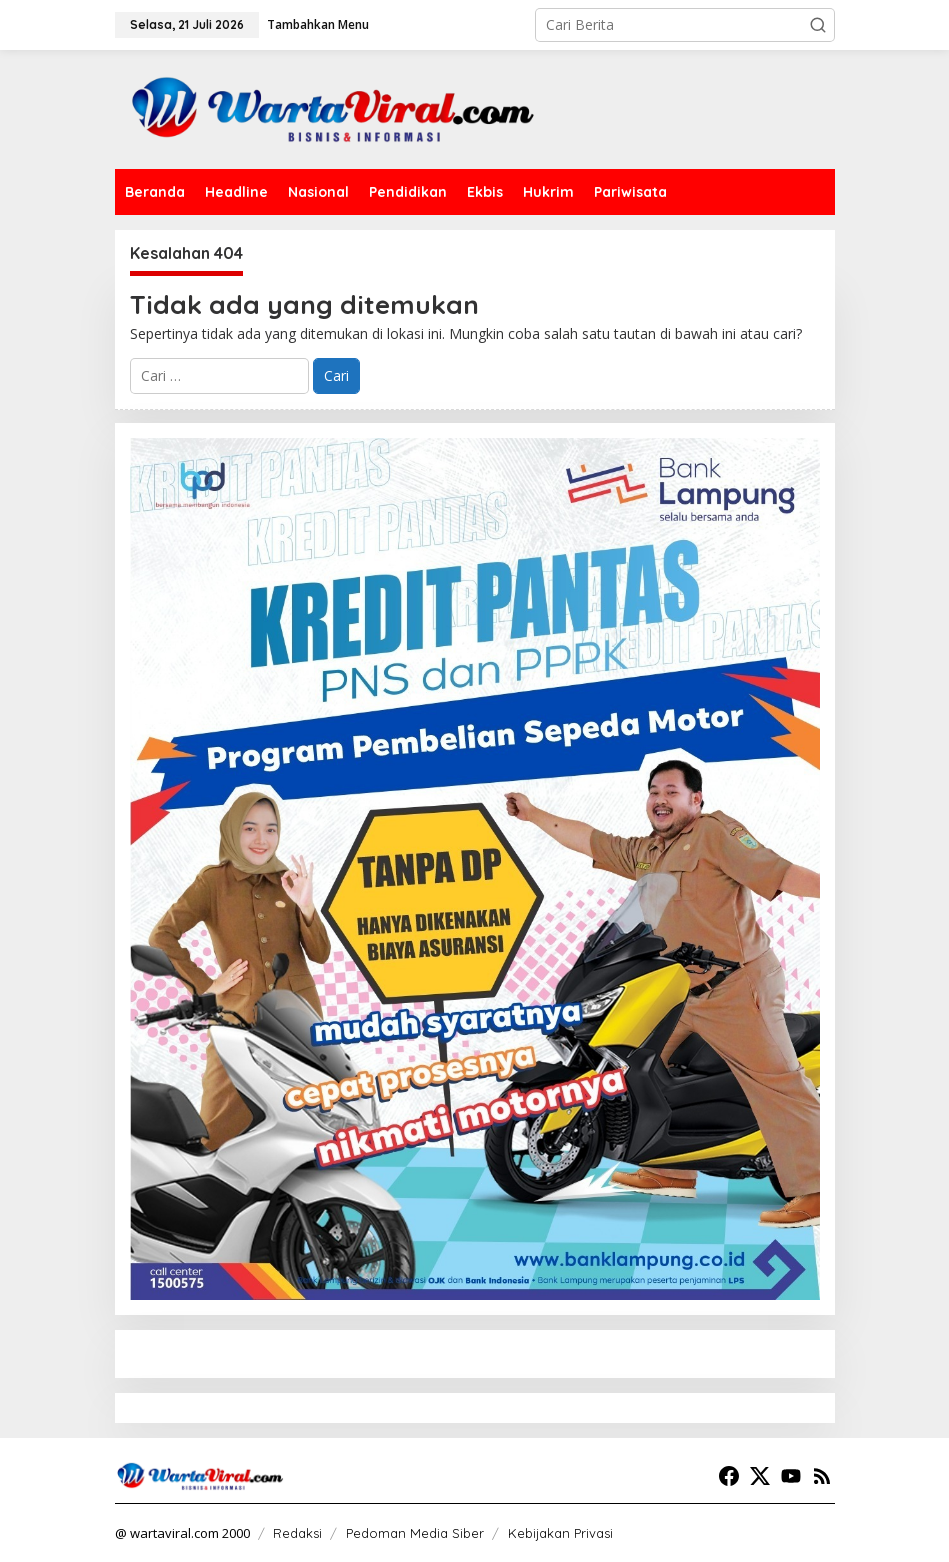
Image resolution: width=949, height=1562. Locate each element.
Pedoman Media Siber (415, 1533)
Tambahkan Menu (318, 24)
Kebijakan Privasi (560, 1533)
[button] (818, 25)
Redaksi (297, 1533)
